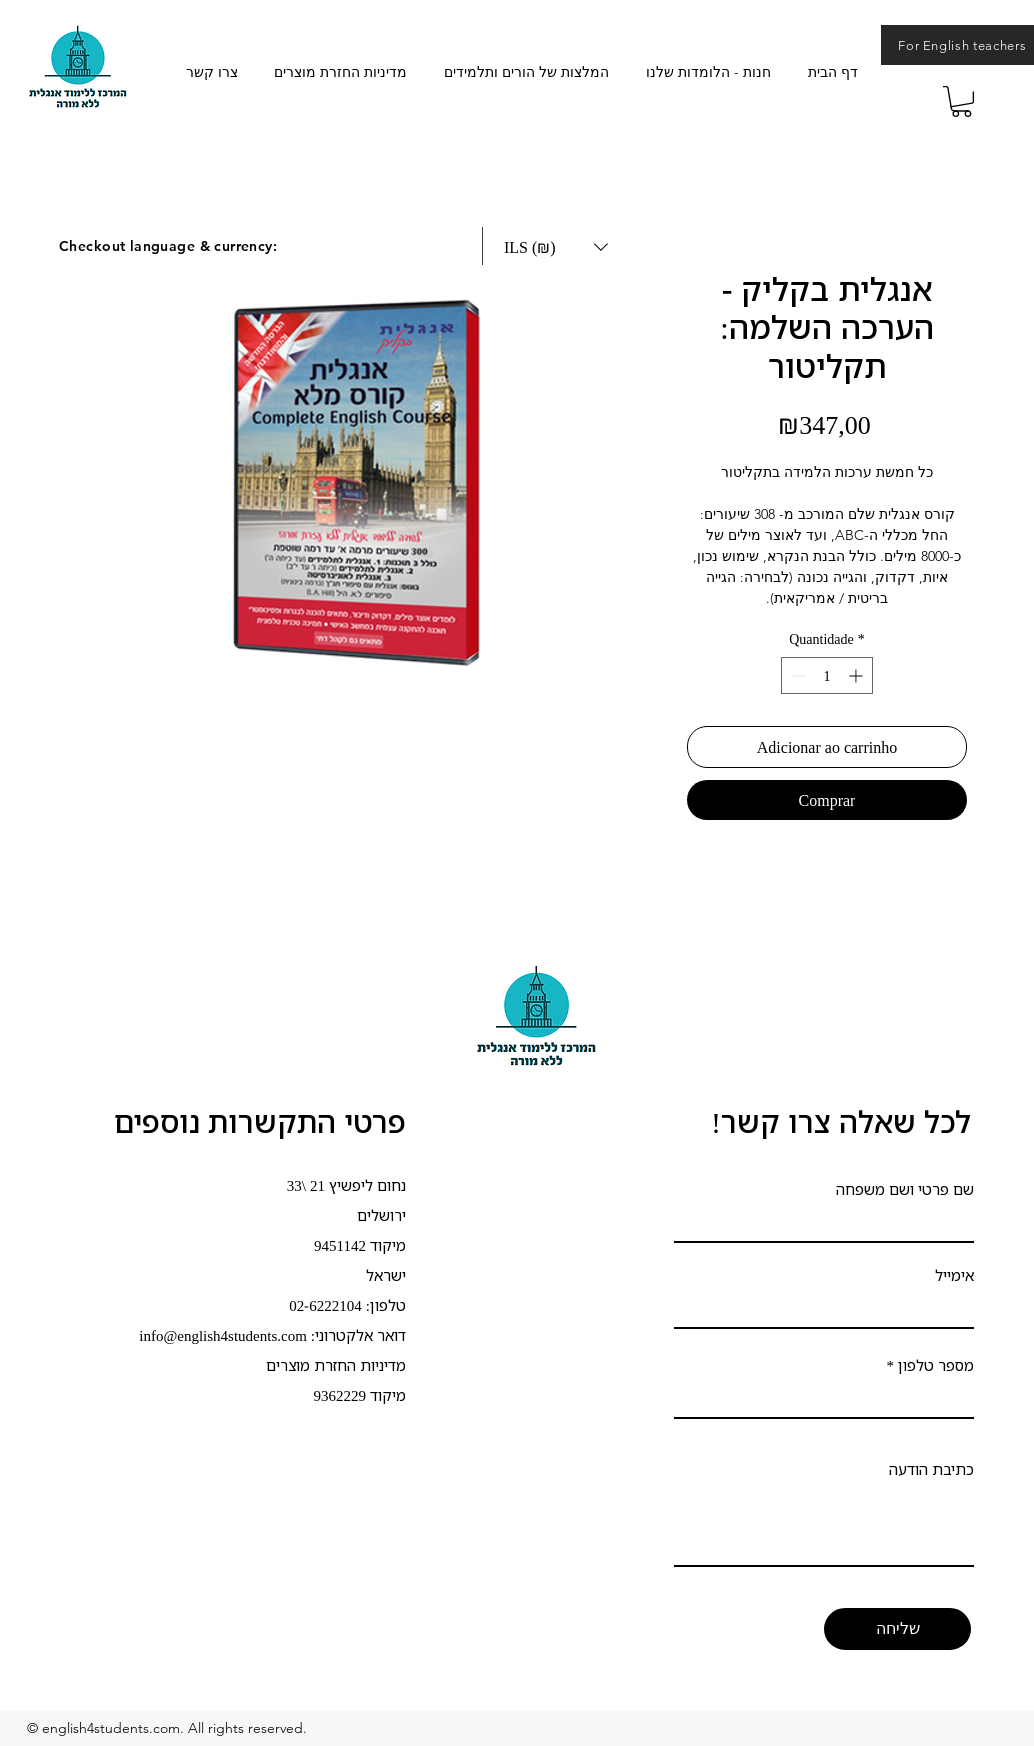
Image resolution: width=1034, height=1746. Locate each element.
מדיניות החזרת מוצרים (336, 1365)
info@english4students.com (223, 1335)
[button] (961, 101)
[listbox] (556, 247)
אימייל (954, 1275)
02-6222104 (325, 1305)
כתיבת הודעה (931, 1469)
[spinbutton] (827, 675)
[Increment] (857, 675)
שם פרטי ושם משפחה (905, 1189)
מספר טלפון (936, 1365)
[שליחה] (897, 1629)
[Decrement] (796, 675)
